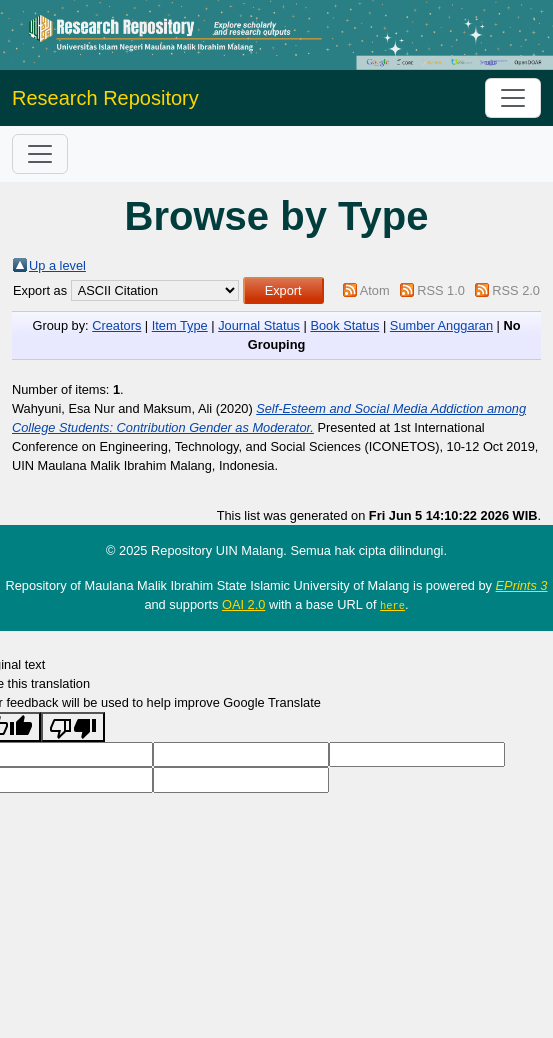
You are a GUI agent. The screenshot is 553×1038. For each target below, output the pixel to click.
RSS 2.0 (516, 290)
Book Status (344, 325)
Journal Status (259, 325)
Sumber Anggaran (441, 325)
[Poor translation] (73, 727)
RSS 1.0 (441, 290)
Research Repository (105, 98)
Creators (116, 325)
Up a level (57, 265)
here (392, 605)
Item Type (180, 325)
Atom (375, 290)
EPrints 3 (522, 585)
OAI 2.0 (243, 604)
